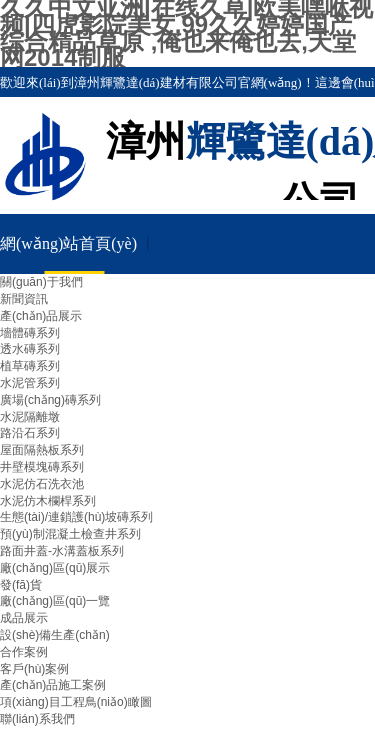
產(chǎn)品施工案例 (53, 685)
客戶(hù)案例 (34, 669)
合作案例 (24, 652)
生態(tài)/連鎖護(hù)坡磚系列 (76, 517)
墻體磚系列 (30, 333)
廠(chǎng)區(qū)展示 (55, 568)
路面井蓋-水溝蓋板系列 (62, 551)
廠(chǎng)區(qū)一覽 (55, 601)
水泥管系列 (30, 383)
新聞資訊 (24, 299)
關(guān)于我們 (41, 282)
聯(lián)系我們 (37, 719)
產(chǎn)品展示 (41, 316)
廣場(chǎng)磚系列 (50, 400)
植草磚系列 (30, 366)
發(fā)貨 (21, 585)
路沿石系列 (30, 433)
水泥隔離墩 (30, 417)
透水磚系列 (30, 349)
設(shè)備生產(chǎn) (55, 635)
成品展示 (24, 618)
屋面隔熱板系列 (42, 450)
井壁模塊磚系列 (42, 467)
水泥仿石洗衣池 (42, 484)
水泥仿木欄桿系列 (48, 501)
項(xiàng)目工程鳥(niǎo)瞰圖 (76, 702)
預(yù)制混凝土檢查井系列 (70, 534)
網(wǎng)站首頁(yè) (68, 243)
